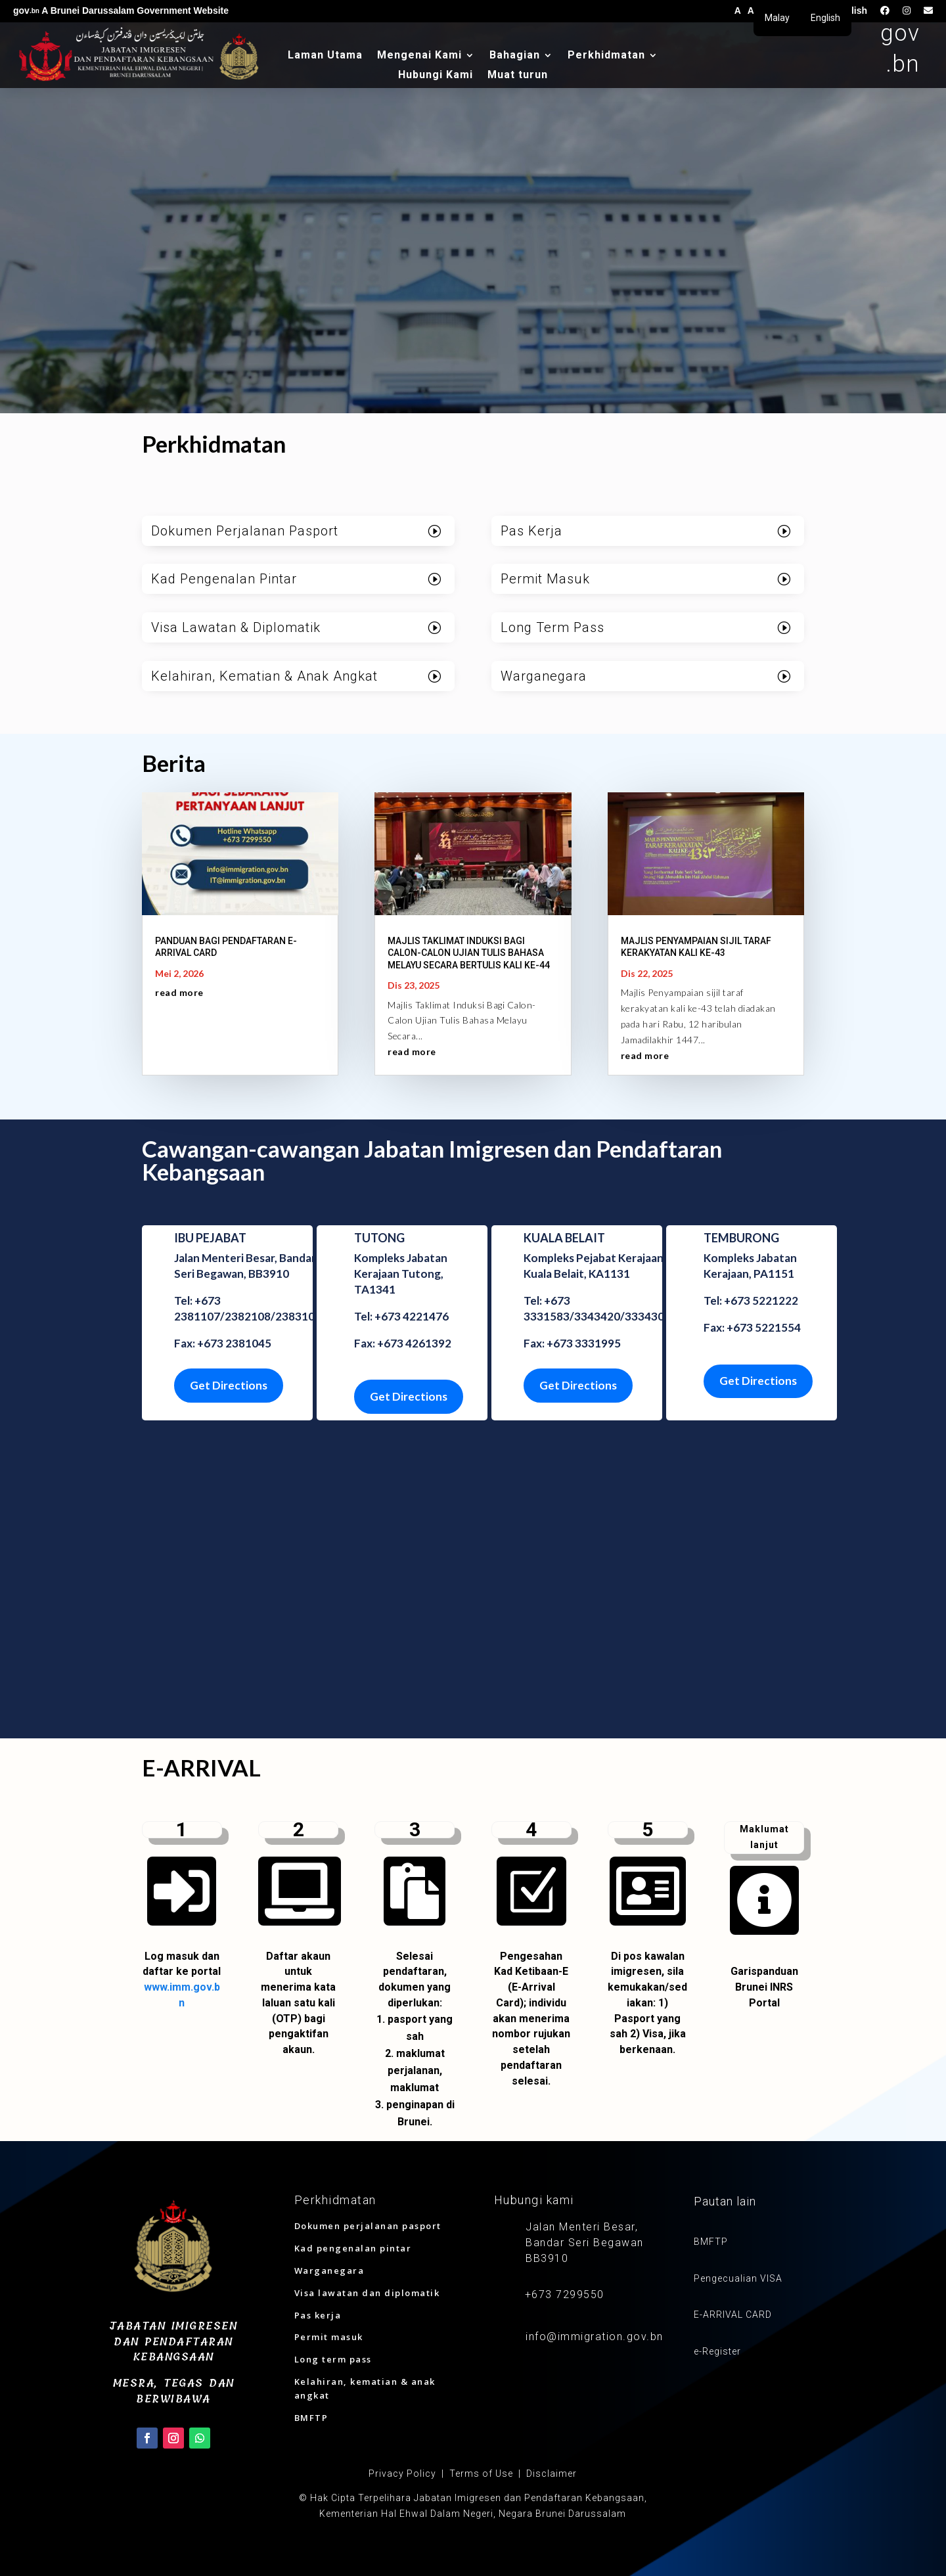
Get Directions (228, 1385)
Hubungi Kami (435, 75)
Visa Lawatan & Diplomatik (236, 627)
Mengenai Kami (419, 56)
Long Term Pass (552, 627)
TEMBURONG (741, 1238)
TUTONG (379, 1238)
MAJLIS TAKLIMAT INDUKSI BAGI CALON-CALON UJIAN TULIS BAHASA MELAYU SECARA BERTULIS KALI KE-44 (469, 953)
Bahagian (514, 56)
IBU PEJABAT (210, 1238)
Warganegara (544, 676)
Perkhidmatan (606, 56)
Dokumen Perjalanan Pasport (244, 531)
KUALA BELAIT (564, 1238)
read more (179, 992)
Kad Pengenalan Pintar (224, 579)
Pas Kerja (531, 531)
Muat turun (517, 75)
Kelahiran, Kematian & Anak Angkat (264, 676)
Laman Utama (325, 56)
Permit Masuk (545, 579)
